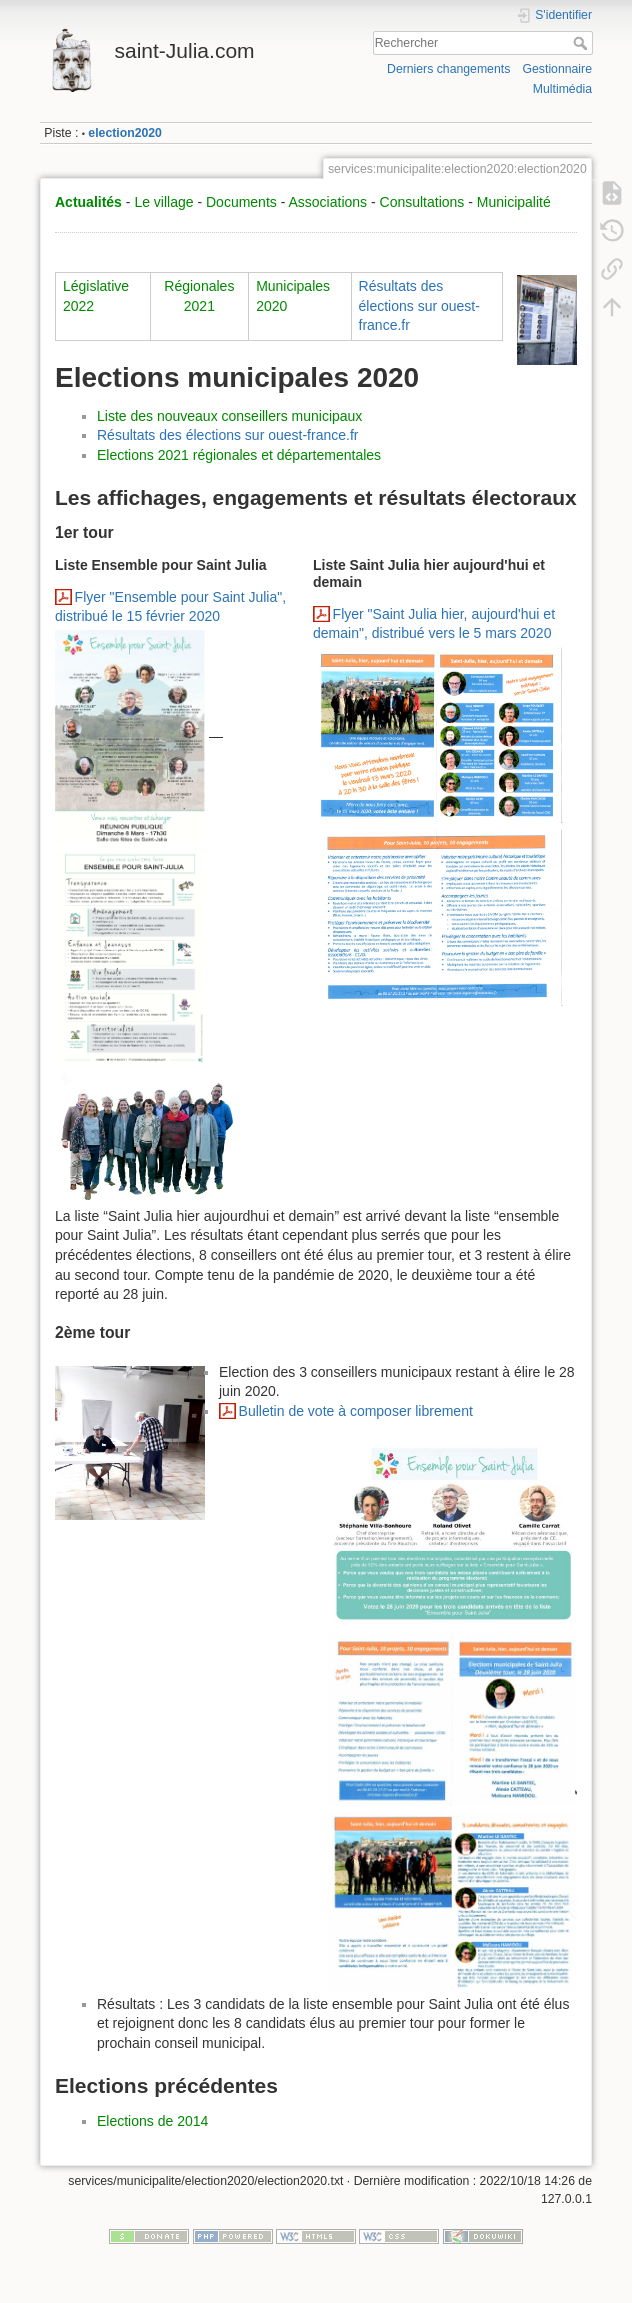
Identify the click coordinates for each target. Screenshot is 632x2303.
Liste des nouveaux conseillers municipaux (229, 416)
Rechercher (582, 43)
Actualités (88, 202)
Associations (327, 202)
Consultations (422, 202)
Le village (163, 202)
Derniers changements (448, 69)
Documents (241, 202)
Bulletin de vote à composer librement (356, 1411)
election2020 (125, 133)
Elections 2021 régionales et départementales (239, 455)
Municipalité (514, 202)
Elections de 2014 (152, 2121)
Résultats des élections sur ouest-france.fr (419, 305)
